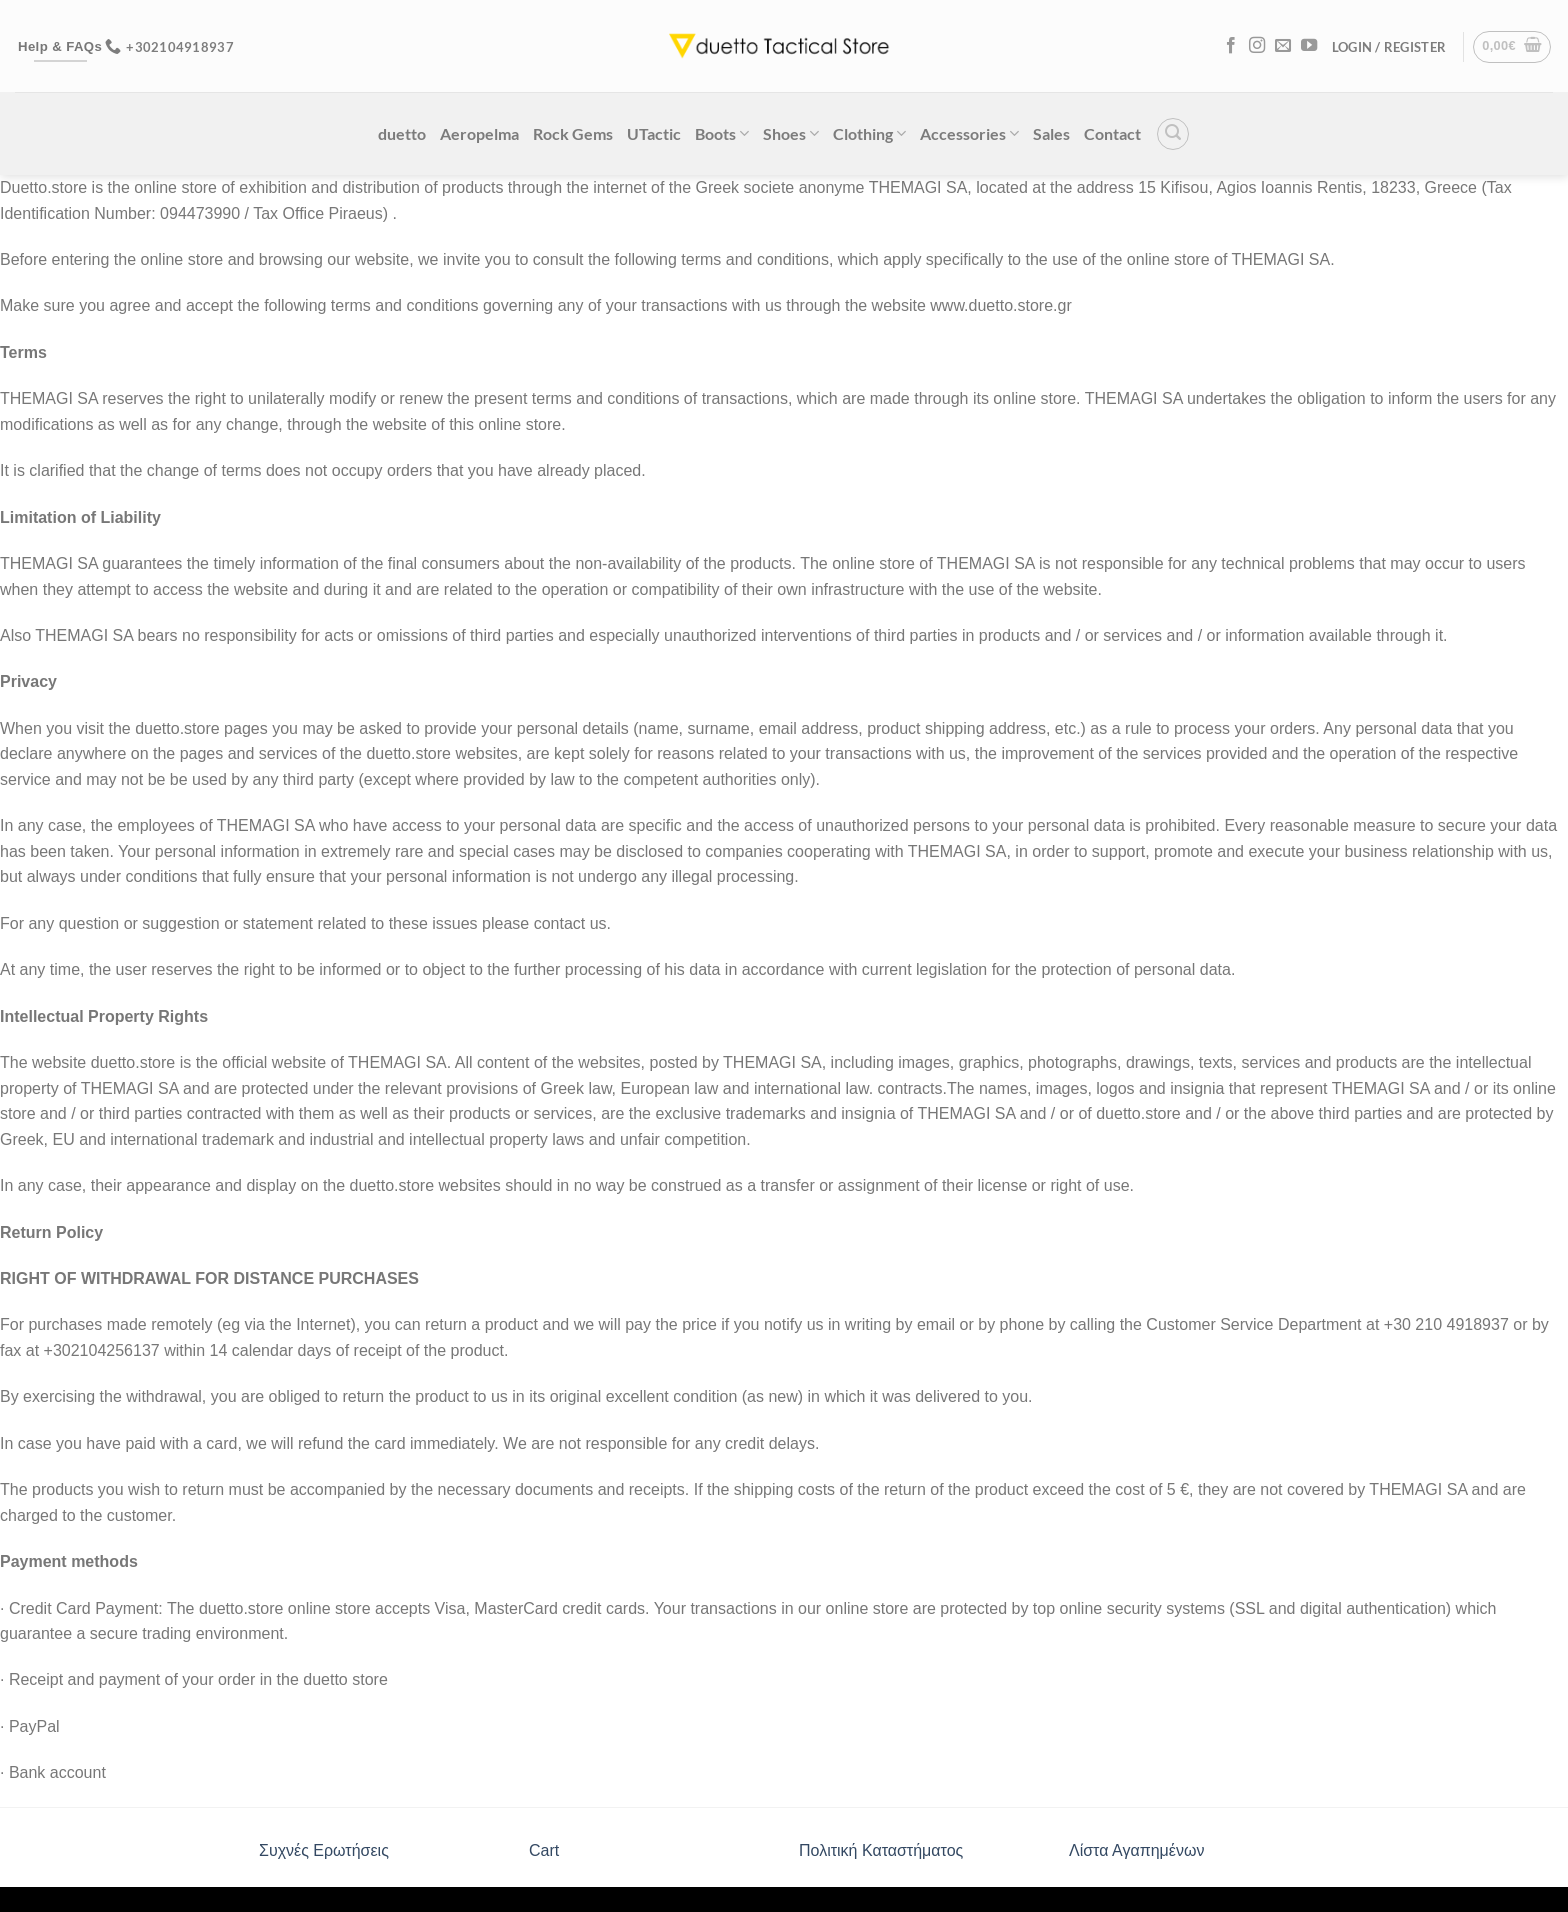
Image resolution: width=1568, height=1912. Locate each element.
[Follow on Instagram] (1257, 46)
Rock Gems (573, 133)
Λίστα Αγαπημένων (1136, 1850)
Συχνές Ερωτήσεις (324, 1850)
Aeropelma (479, 133)
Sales (1051, 133)
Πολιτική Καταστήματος (881, 1850)
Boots (722, 133)
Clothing (869, 133)
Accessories (969, 133)
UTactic (654, 133)
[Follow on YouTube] (1309, 46)
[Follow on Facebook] (1231, 46)
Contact (1112, 133)
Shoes (791, 133)
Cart (544, 1850)
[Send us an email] (1283, 46)
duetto (402, 133)
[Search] (1173, 134)
